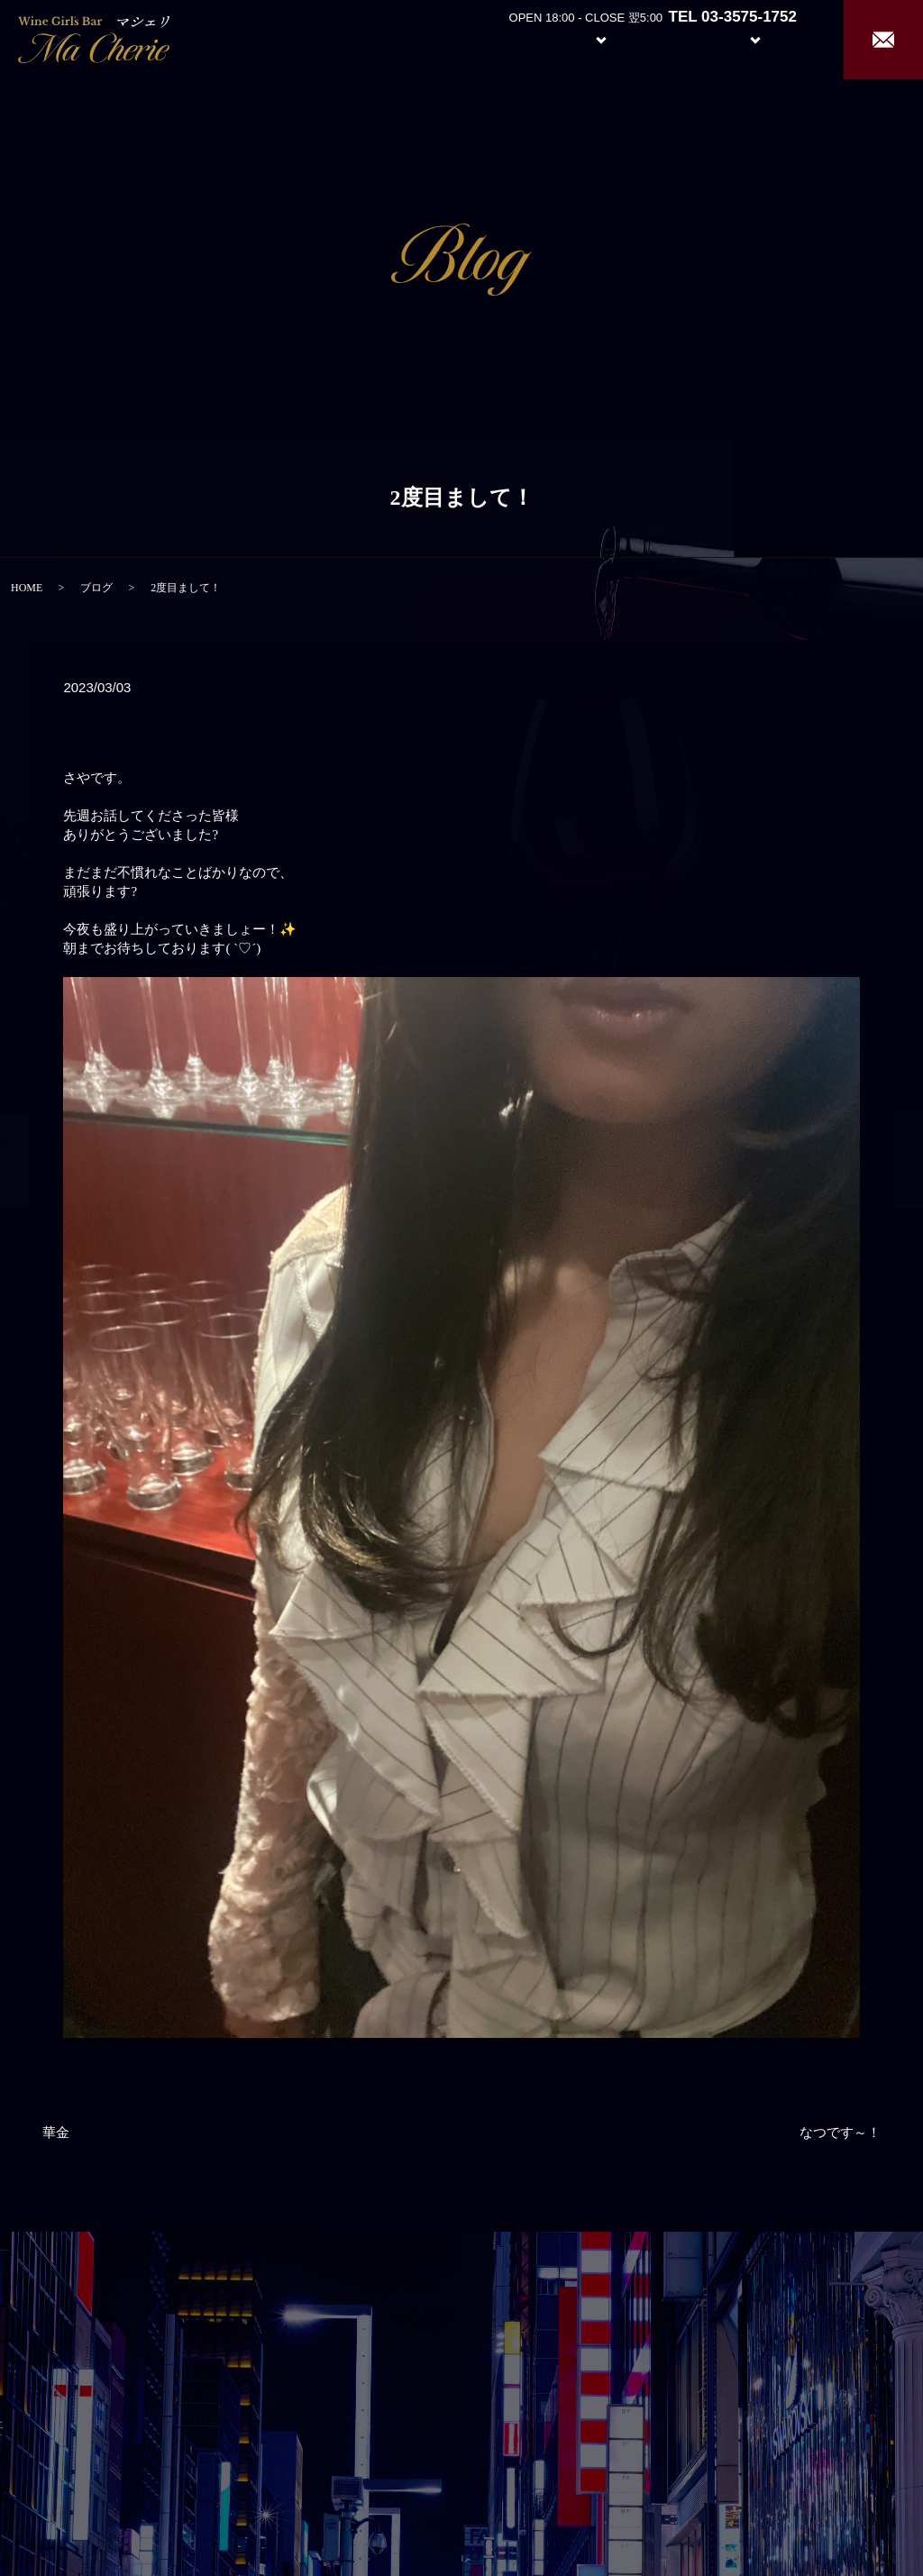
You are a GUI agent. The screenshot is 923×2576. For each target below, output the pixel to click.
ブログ (96, 587)
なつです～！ (840, 2132)
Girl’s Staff (672, 38)
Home (436, 38)
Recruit (773, 38)
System (587, 38)
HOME (26, 587)
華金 (55, 2132)
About (503, 38)
